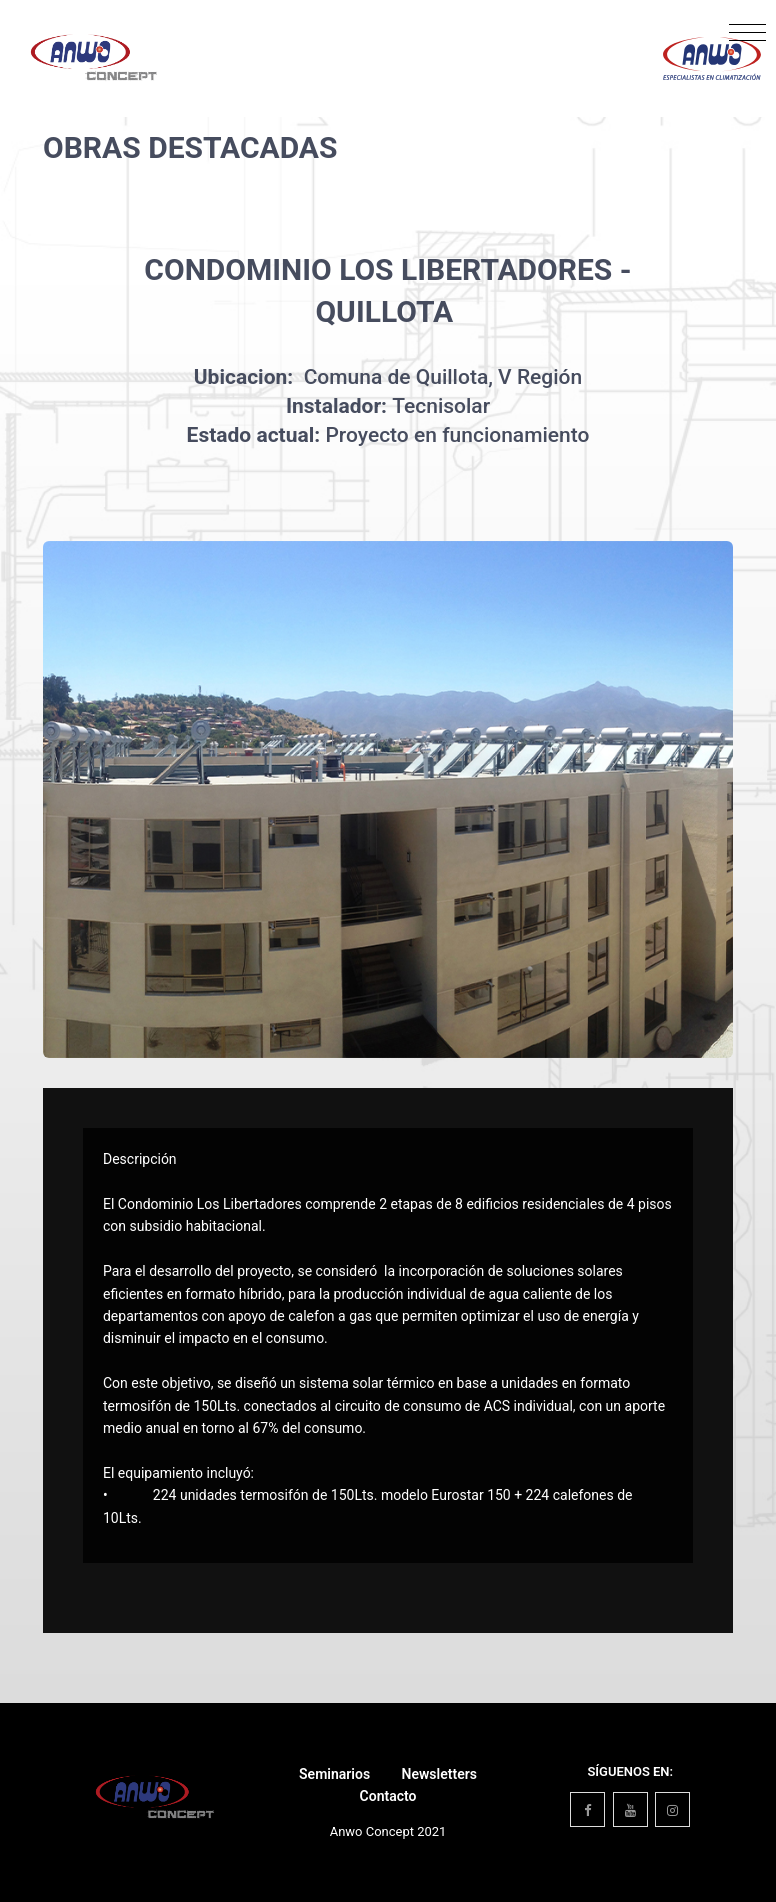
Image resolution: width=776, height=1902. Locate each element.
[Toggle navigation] (747, 37)
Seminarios (334, 1774)
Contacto (388, 1796)
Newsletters (439, 1774)
